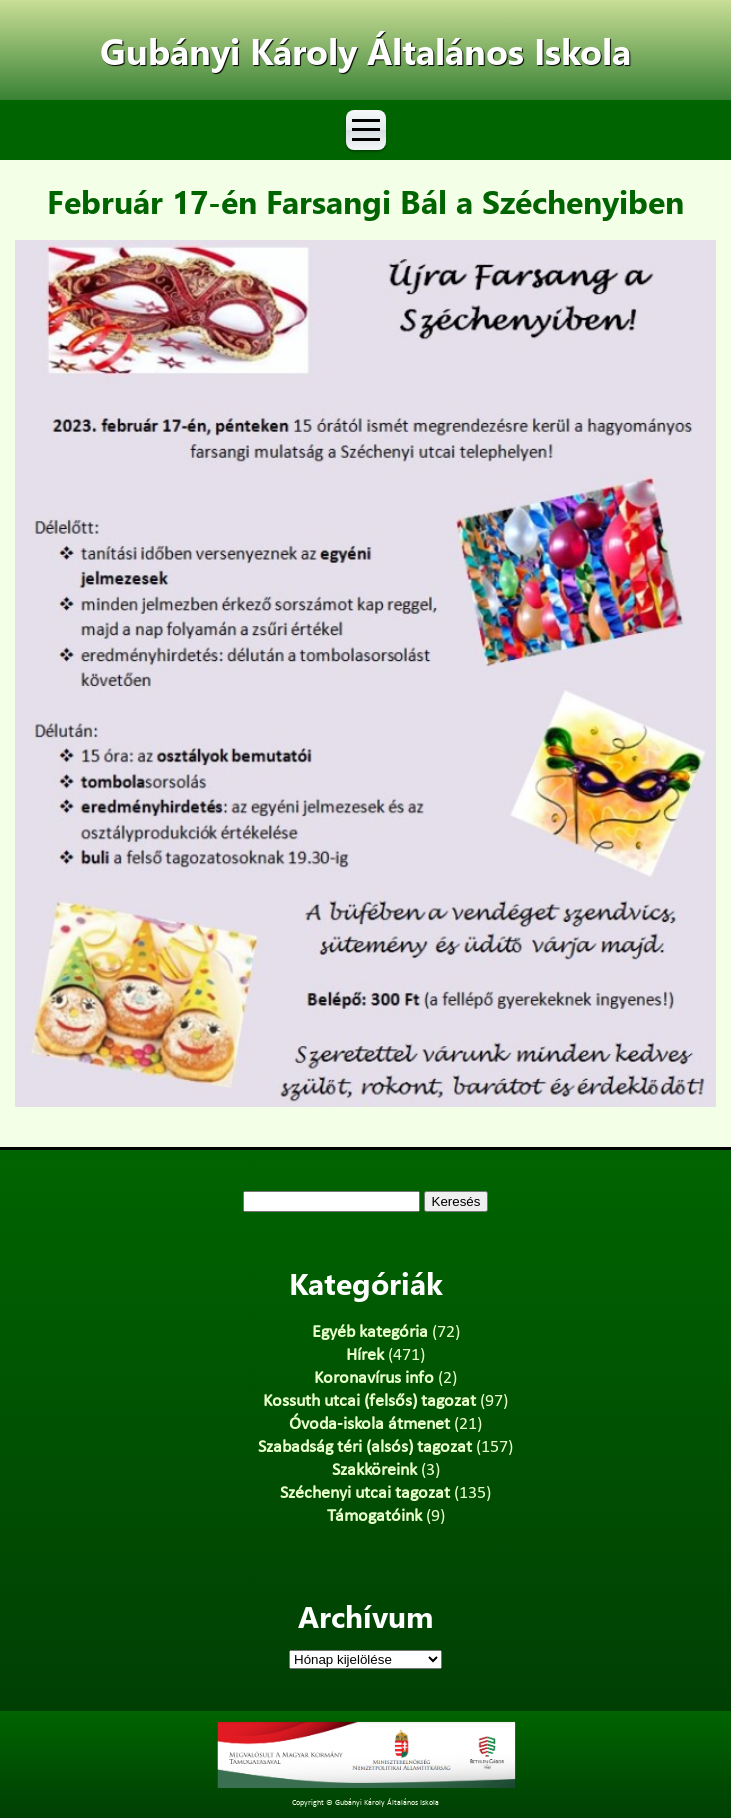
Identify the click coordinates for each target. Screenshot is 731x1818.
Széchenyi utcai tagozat (365, 1493)
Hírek (365, 1355)
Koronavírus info (374, 1378)
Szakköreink (374, 1470)
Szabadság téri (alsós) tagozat (365, 1447)
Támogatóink (374, 1516)
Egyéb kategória (370, 1332)
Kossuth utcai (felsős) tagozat (369, 1401)
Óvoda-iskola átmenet (369, 1424)
